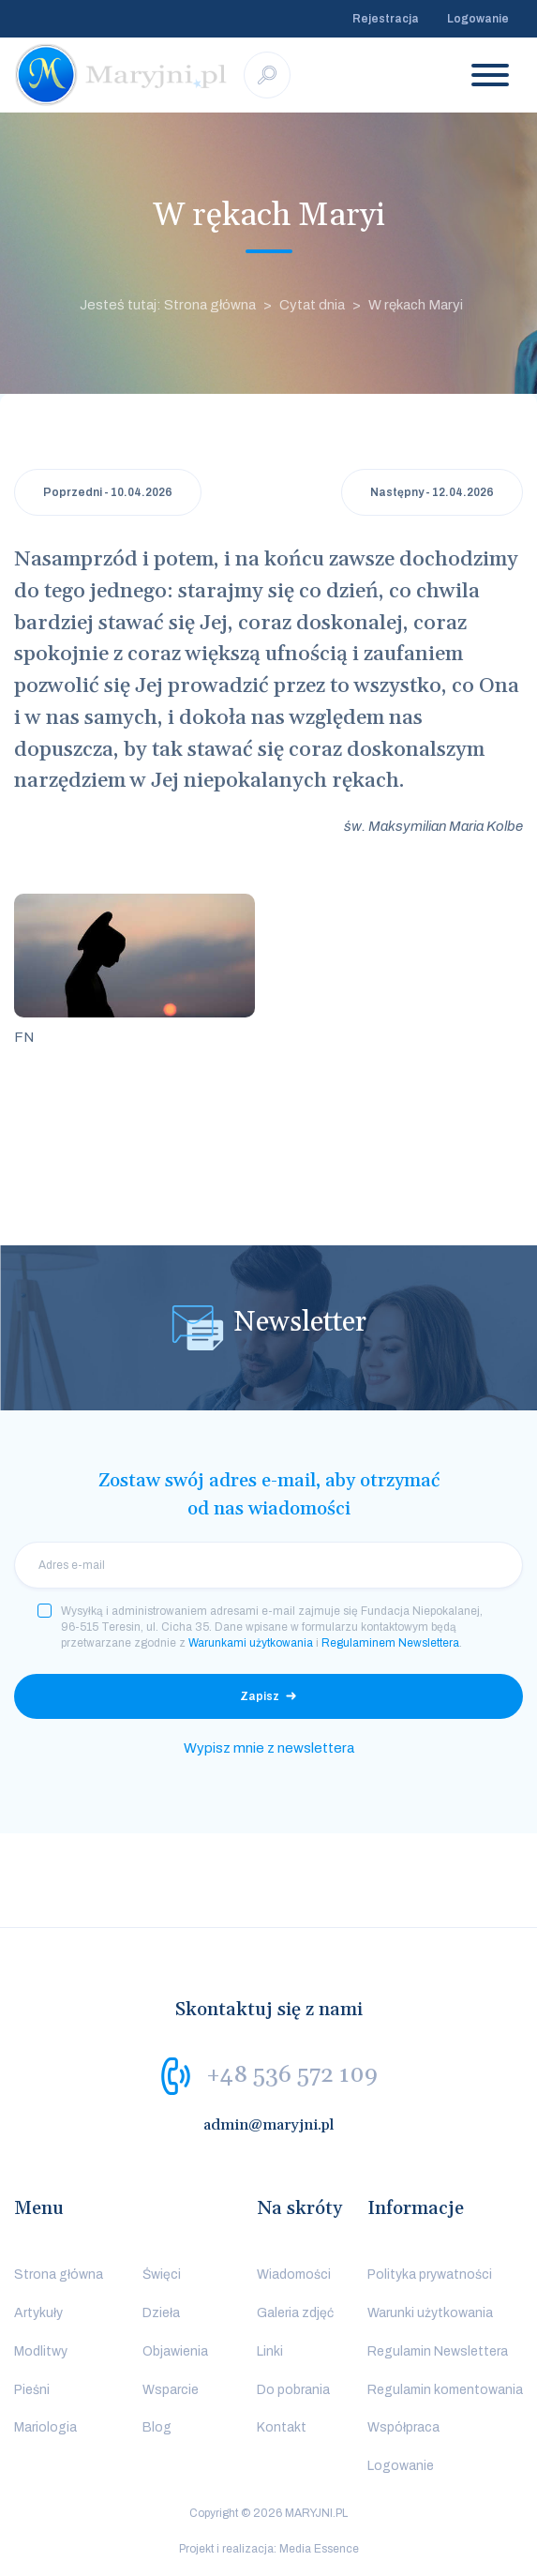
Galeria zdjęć (295, 2313)
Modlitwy (40, 2351)
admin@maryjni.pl (269, 2125)
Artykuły (38, 2313)
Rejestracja (385, 18)
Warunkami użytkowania (250, 1643)
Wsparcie (170, 2390)
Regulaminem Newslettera (390, 1643)
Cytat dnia (312, 304)
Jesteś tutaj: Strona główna (168, 304)
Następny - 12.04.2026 (432, 492)
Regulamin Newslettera (437, 2351)
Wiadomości (294, 2274)
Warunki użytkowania (430, 2313)
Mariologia (45, 2427)
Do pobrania (293, 2390)
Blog (157, 2427)
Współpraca (403, 2427)
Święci (161, 2274)
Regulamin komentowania (445, 2390)
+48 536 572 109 (292, 2075)
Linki (270, 2351)
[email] (268, 1565)
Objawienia (175, 2351)
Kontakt (281, 2427)
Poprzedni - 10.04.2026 (107, 492)
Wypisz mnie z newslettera (269, 1747)
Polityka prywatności (429, 2274)
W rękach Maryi (415, 304)
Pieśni (32, 2390)
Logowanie (478, 18)
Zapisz (259, 1696)
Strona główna (58, 2274)
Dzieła (161, 2313)
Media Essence (319, 2548)
